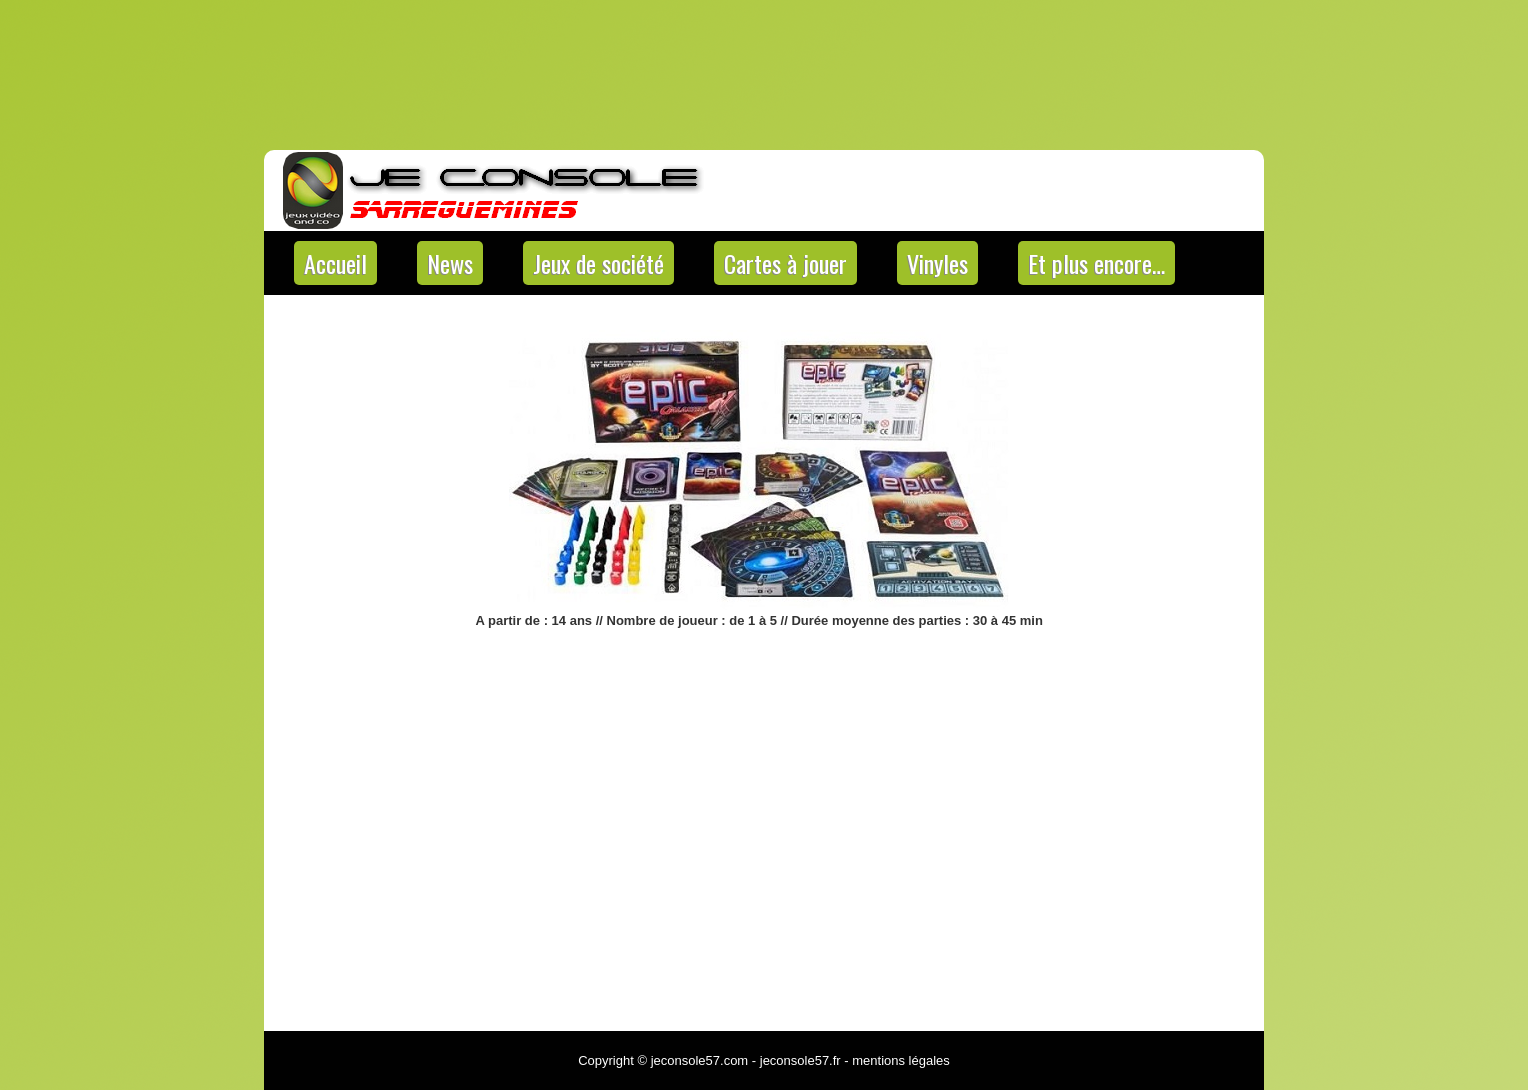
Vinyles (937, 263)
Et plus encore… (1096, 263)
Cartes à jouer (785, 263)
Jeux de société (598, 263)
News (450, 263)
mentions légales (901, 1060)
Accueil (335, 263)
